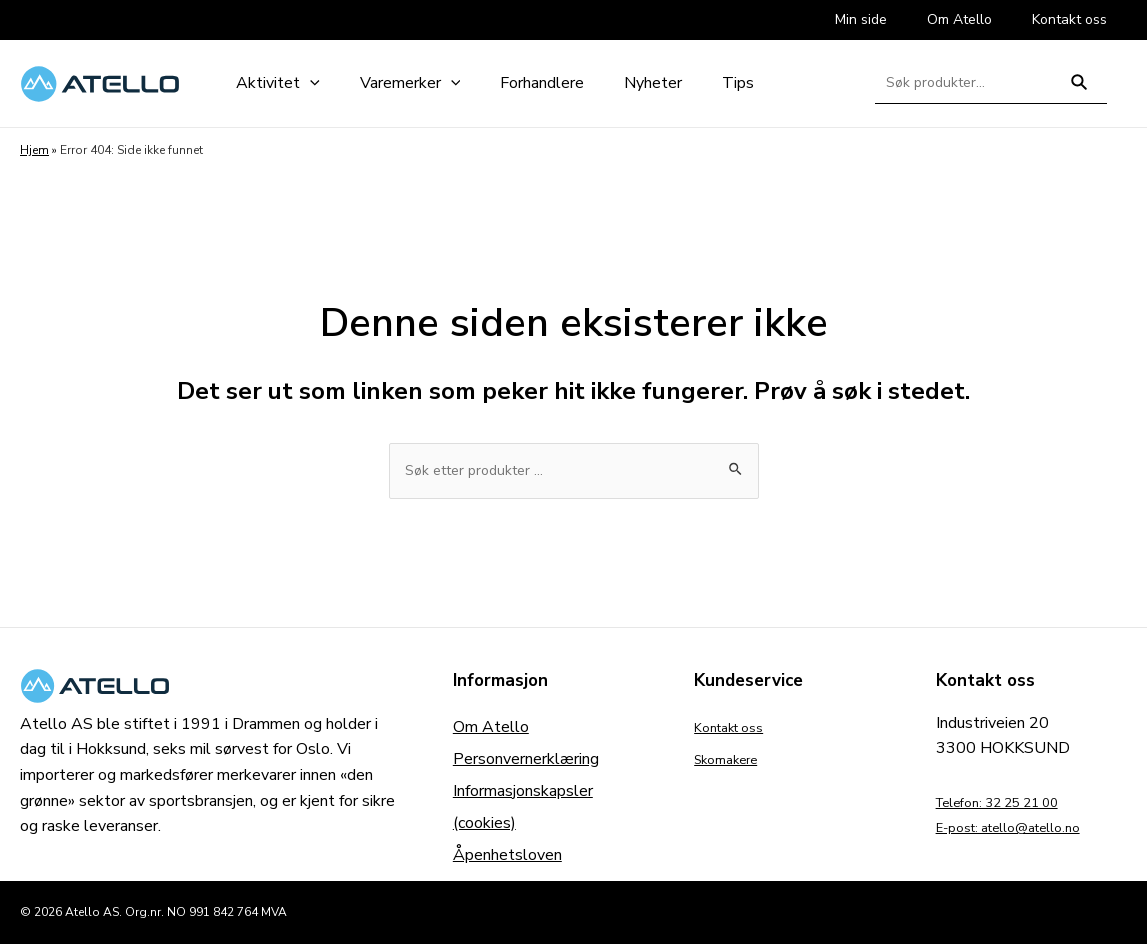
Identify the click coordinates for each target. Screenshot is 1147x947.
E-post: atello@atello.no (1024, 831)
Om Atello (491, 730)
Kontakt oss (737, 730)
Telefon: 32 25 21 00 (1013, 805)
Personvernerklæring (526, 762)
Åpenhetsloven (507, 858)
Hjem (34, 150)
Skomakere (733, 762)
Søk (1079, 90)
